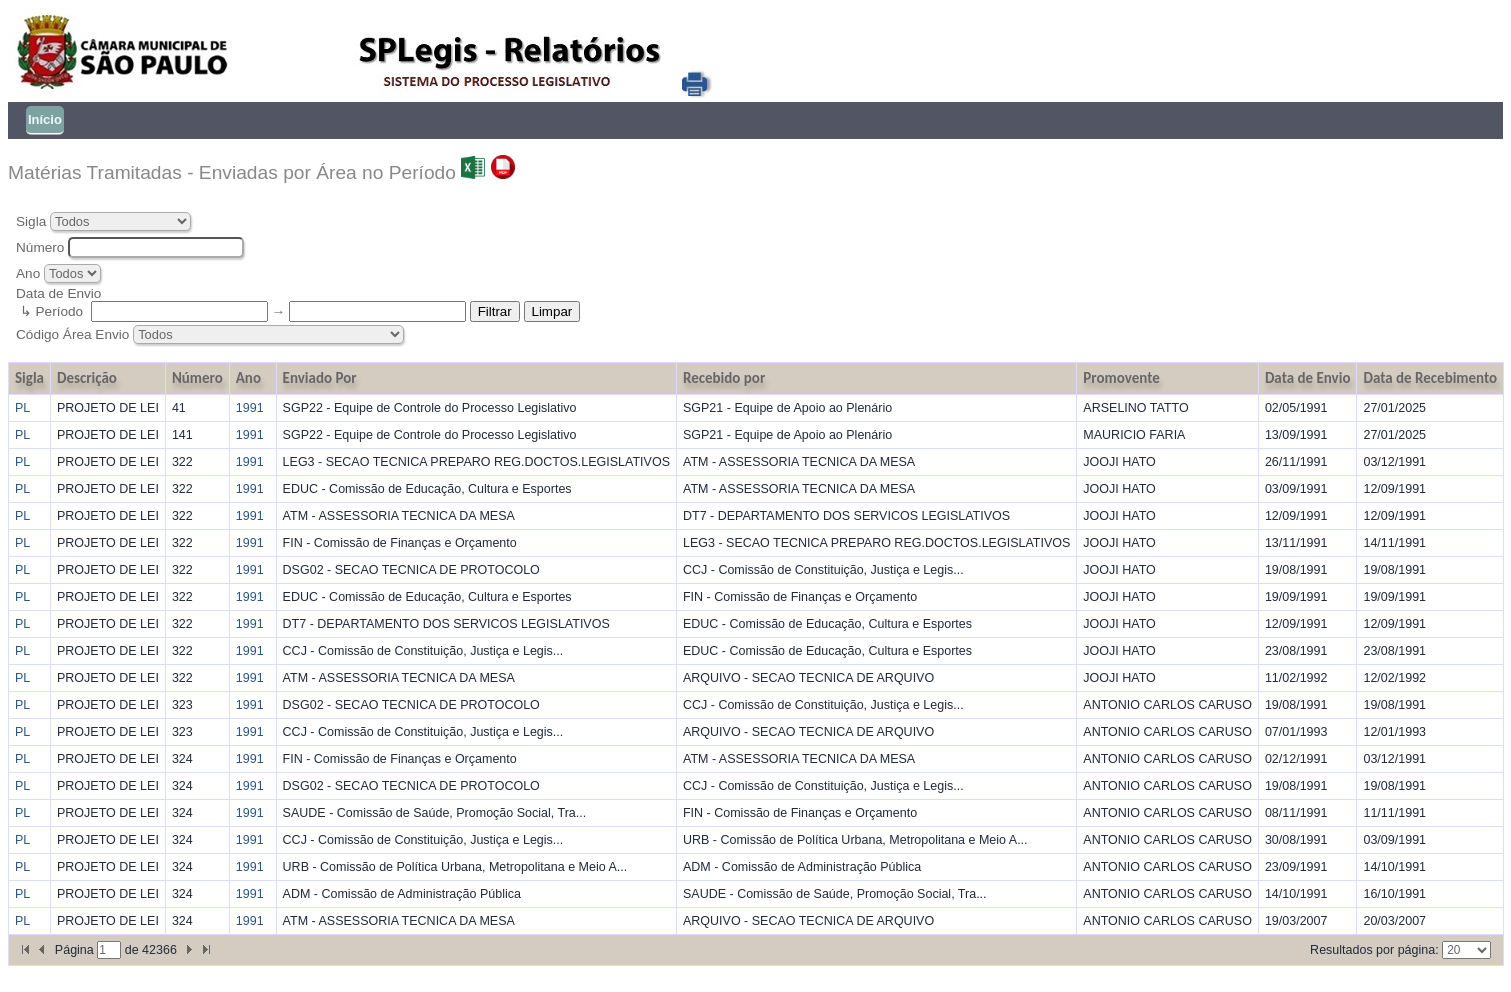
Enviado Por (320, 378)
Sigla (31, 221)
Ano (28, 273)
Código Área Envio (74, 334)
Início (45, 119)
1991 (250, 408)
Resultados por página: (1374, 950)
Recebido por (724, 378)
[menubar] (40, 120)
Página (76, 950)
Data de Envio (1308, 378)
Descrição (87, 378)
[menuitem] (42, 120)
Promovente (1121, 378)
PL (22, 408)
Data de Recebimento (1430, 378)
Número (40, 247)
